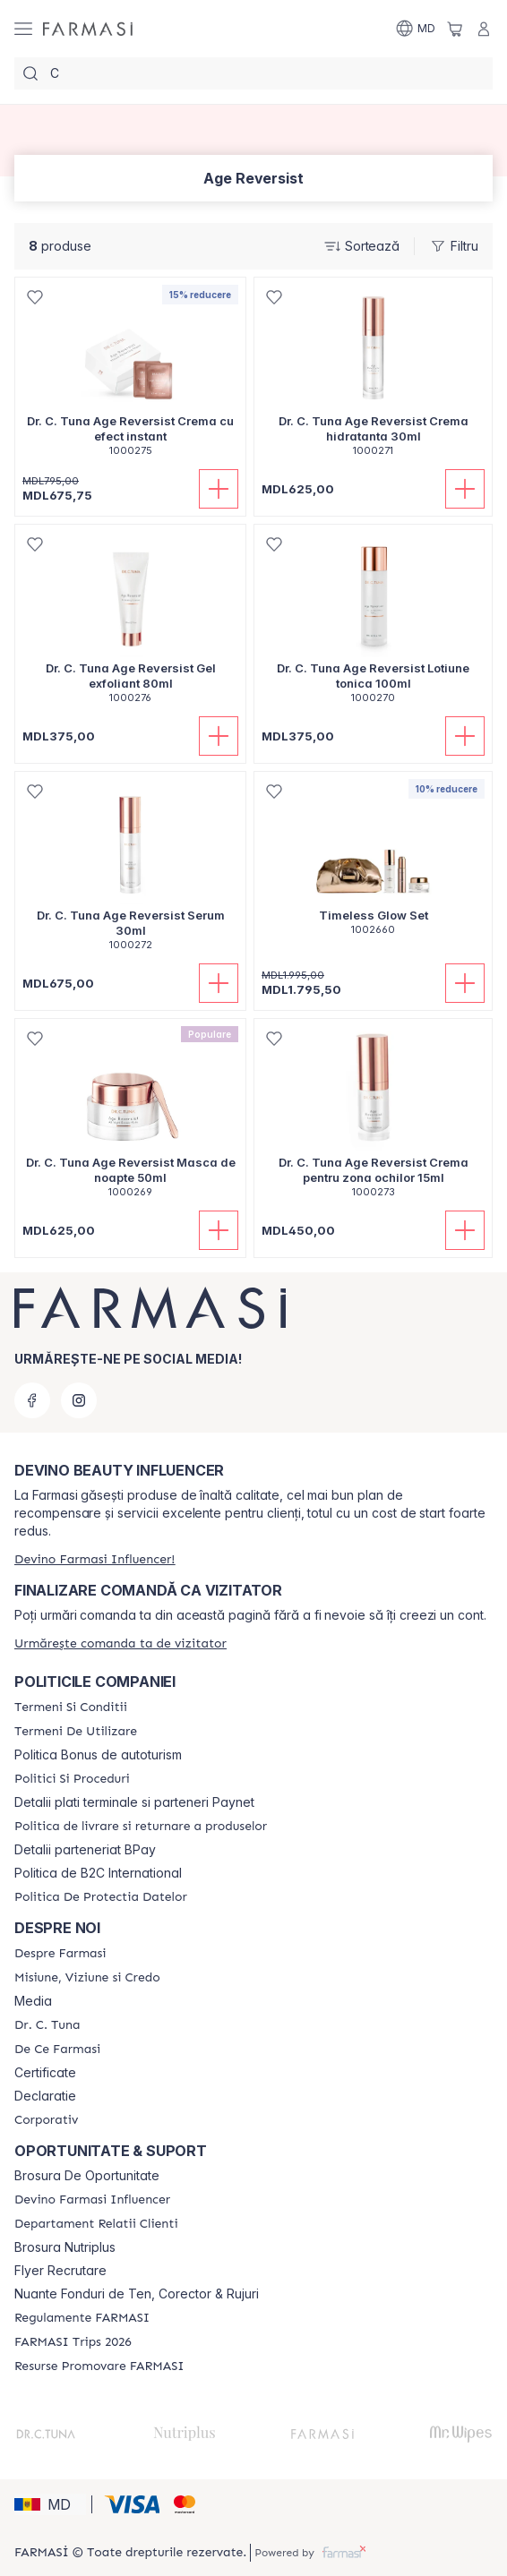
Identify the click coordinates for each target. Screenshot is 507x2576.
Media (33, 2001)
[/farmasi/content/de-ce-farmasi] (57, 2049)
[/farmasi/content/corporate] (46, 2120)
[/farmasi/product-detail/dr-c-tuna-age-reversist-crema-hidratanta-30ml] (373, 376)
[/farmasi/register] (94, 1559)
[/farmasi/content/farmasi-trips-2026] (73, 2342)
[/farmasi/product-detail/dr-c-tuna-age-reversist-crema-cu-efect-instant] (130, 376)
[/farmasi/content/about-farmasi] (60, 1954)
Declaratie (45, 2096)
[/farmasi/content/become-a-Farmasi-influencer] (92, 2200)
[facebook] (32, 1400)
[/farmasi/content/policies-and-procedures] (72, 1779)
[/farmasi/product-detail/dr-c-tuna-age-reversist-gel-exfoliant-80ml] (130, 623)
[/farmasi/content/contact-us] (96, 2224)
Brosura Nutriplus (65, 2247)
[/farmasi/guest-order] (120, 1643)
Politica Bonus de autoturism (98, 1755)
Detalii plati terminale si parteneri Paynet (134, 1802)
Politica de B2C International (98, 1873)
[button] (50, 2504)
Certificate (45, 2073)
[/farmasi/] (88, 28)
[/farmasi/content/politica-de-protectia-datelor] (100, 1897)
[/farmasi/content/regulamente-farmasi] (82, 2318)
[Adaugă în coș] (218, 489)
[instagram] (79, 1400)
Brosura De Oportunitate (86, 2176)
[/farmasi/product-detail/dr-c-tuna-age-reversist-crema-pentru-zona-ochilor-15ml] (373, 1118)
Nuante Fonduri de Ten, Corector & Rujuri (136, 2294)
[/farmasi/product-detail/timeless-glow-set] (373, 863)
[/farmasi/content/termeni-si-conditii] (70, 1707)
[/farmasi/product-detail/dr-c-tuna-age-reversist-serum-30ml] (130, 871)
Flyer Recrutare (60, 2271)
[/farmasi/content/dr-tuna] (47, 2025)
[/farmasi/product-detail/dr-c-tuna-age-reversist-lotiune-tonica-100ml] (373, 623)
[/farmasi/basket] (455, 29)
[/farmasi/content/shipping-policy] (140, 1826)
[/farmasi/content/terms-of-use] (75, 1731)
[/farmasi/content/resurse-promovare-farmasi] (99, 2366)
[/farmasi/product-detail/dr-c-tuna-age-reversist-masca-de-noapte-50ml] (130, 1118)
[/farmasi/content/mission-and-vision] (87, 1978)
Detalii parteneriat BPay (85, 1850)
